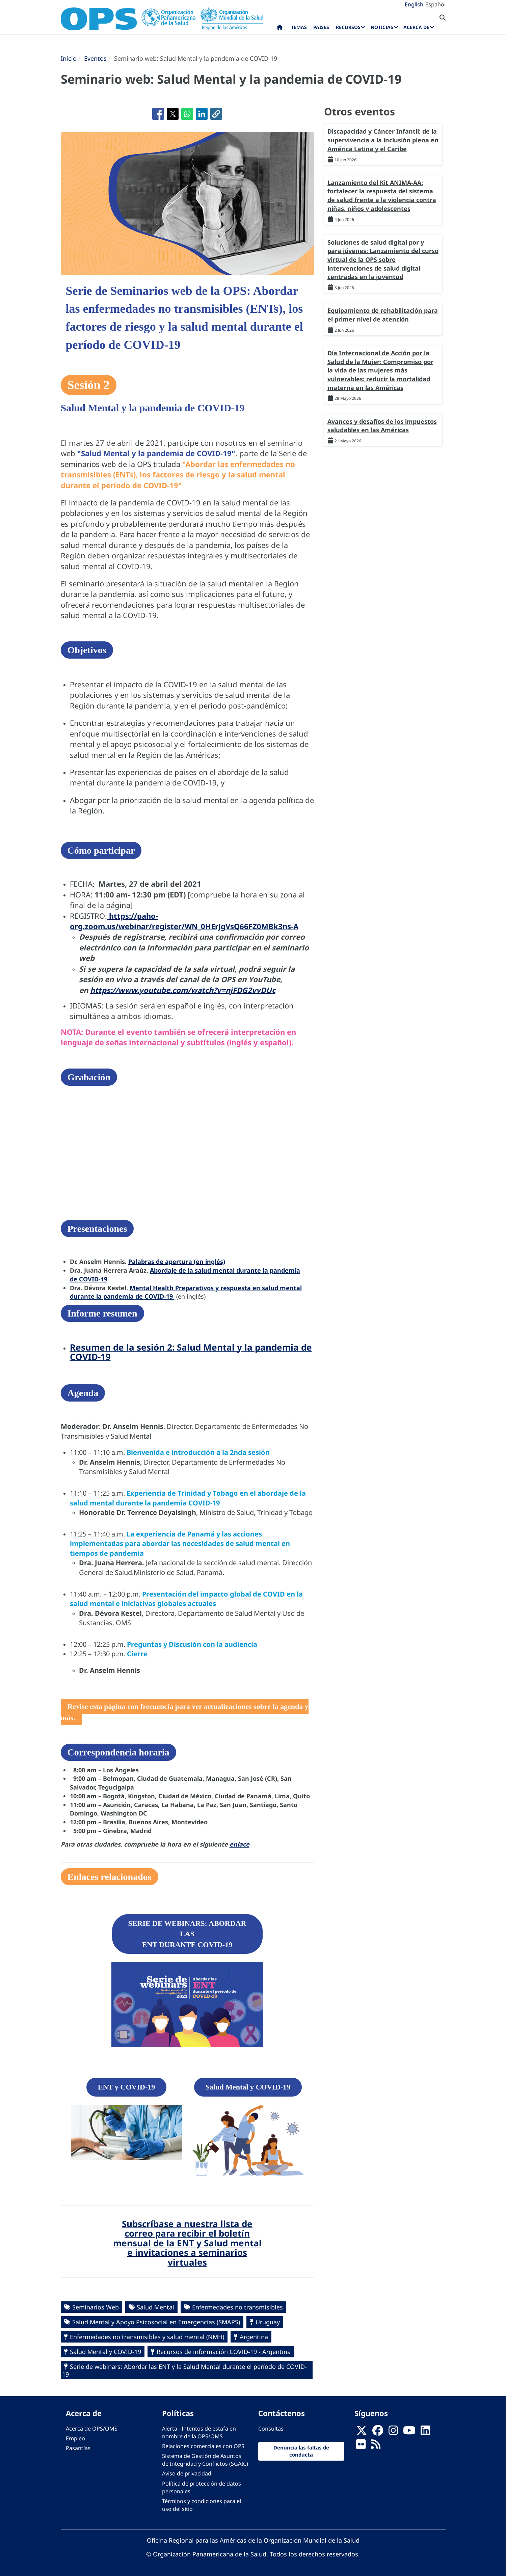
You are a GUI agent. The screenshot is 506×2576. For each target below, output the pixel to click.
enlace (239, 1844)
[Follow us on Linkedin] (425, 2432)
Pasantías (78, 2448)
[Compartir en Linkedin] (202, 114)
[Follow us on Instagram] (393, 2432)
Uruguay (268, 2322)
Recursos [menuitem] (348, 27)
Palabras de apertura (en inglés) (176, 1261)
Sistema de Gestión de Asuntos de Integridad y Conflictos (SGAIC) (205, 2459)
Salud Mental (155, 2307)
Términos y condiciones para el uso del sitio (201, 2505)
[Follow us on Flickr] (361, 2446)
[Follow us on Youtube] (409, 2432)
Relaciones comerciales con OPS (203, 2446)
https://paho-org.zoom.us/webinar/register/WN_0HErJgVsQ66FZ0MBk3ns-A (184, 921)
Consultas (271, 2428)
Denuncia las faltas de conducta (301, 2451)
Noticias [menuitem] (382, 27)
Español (435, 4)
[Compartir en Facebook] (158, 114)
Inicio (69, 58)
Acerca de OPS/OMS (91, 2428)
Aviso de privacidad (186, 2473)
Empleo (75, 2438)
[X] (361, 2432)
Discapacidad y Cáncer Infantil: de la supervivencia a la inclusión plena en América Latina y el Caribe (382, 140)
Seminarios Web (95, 2307)
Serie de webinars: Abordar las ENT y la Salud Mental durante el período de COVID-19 (184, 2370)
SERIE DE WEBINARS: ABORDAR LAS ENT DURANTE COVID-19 (187, 1934)
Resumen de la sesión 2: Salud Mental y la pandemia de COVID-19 (191, 1352)
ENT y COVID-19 (126, 2087)
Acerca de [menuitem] (416, 27)
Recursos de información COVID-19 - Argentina (224, 2352)
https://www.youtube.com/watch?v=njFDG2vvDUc (182, 990)
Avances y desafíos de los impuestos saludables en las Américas (382, 425)
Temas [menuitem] (299, 27)
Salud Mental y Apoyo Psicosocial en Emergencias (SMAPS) (156, 2322)
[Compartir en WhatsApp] (187, 114)
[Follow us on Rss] (375, 2446)
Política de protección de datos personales (201, 2487)
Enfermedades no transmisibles (237, 2307)
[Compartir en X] (173, 114)
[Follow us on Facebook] (377, 2432)
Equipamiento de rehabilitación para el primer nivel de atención (382, 314)
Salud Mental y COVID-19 (248, 2087)
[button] (216, 114)
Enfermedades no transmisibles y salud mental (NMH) (147, 2337)
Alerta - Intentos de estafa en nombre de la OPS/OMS (199, 2432)
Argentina (254, 2337)
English (414, 4)
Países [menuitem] (321, 27)
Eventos (95, 58)
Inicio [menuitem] (280, 29)
